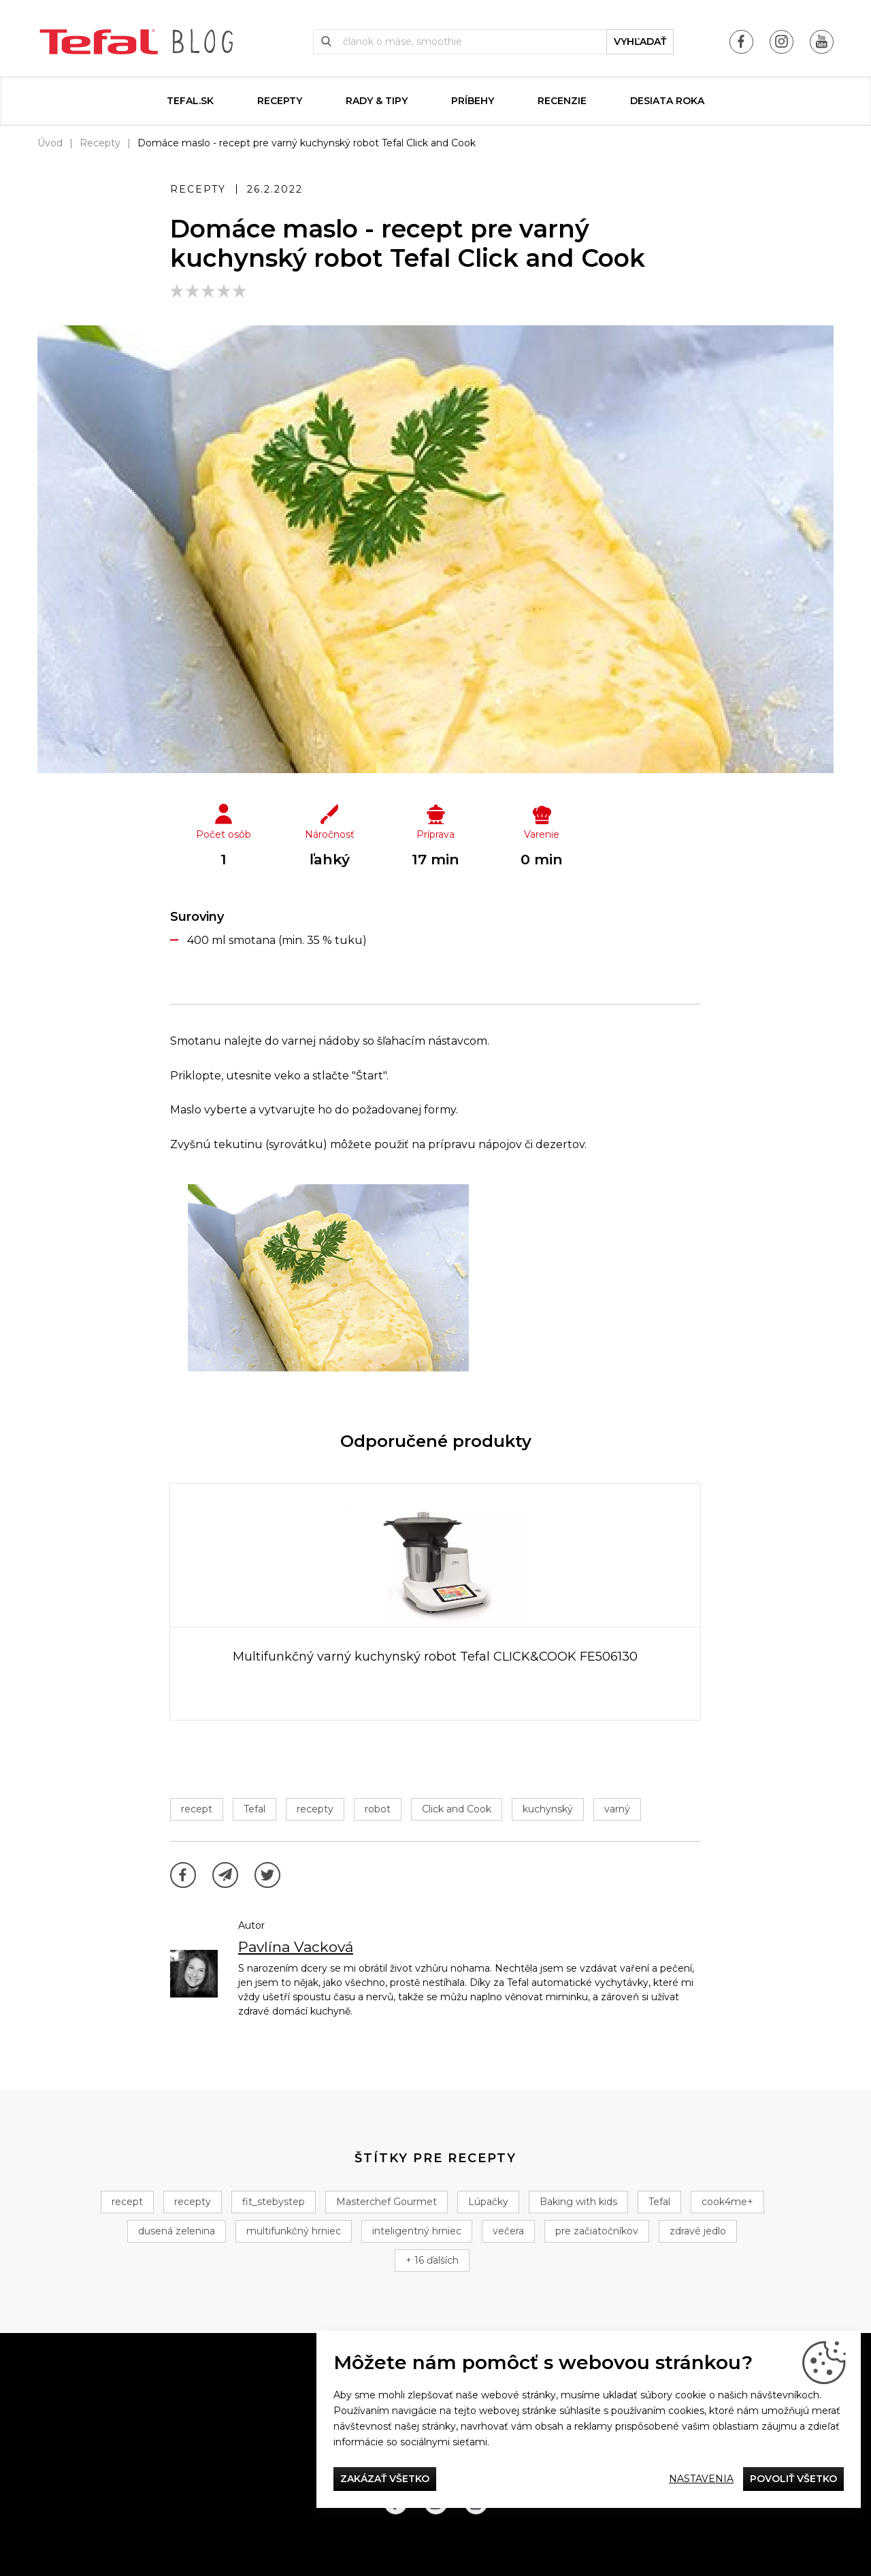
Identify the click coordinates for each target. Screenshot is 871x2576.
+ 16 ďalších (432, 2260)
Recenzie (562, 101)
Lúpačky (488, 2202)
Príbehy (472, 101)
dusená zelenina (176, 2231)
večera (508, 2231)
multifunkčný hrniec (293, 2231)
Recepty (279, 101)
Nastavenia (701, 2479)
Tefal (254, 1809)
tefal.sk (190, 101)
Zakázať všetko (384, 2479)
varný (617, 1809)
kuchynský (548, 1809)
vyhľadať (640, 41)
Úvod (50, 143)
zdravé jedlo (698, 2231)
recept (196, 1809)
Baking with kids (578, 2202)
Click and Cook (456, 1809)
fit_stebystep (273, 2202)
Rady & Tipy (377, 101)
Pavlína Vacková (295, 1946)
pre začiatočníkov (596, 2231)
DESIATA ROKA (667, 101)
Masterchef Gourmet (386, 2202)
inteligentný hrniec (416, 2231)
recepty (315, 1809)
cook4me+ (727, 2202)
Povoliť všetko (793, 2479)
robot (378, 1809)
